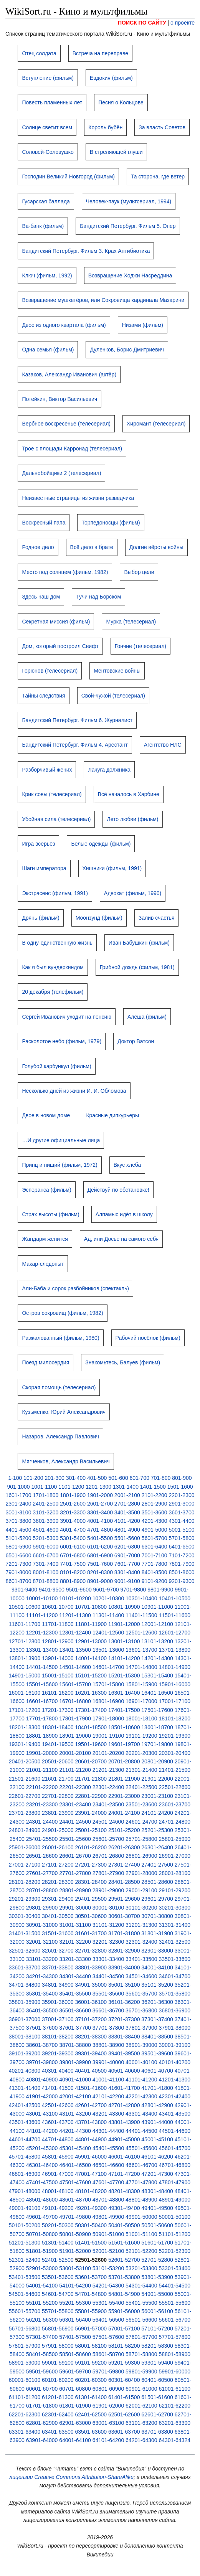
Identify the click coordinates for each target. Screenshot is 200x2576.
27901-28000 (141, 1873)
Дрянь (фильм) (40, 918)
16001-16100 (25, 1693)
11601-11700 (25, 1624)
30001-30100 (108, 1908)
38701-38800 (75, 2045)
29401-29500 (91, 1899)
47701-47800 (141, 2182)
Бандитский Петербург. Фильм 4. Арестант (74, 745)
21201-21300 (108, 1770)
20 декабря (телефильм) (52, 992)
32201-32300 (108, 1942)
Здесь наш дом (41, 597)
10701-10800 (91, 1607)
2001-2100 (127, 1495)
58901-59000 (25, 2363)
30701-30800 (157, 1916)
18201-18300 (25, 1727)
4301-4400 (182, 1521)
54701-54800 (91, 2294)
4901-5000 (154, 1530)
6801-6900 (100, 1555)
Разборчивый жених (47, 770)
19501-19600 (91, 1744)
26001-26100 (58, 1847)
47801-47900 (174, 2182)
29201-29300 (25, 1899)
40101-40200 (174, 2062)
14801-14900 (174, 1667)
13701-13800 (174, 1650)
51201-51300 (25, 2243)
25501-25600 (75, 1839)
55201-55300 (75, 2303)
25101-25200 (124, 1830)
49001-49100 (25, 2208)
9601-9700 (106, 1589)
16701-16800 (75, 1701)
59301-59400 (157, 2363)
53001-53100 (75, 2268)
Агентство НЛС (163, 745)
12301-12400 (75, 1632)
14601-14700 (108, 1667)
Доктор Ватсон (135, 1041)
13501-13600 (108, 1650)
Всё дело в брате (91, 547)
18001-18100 (141, 1718)
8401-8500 (154, 1572)
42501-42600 (58, 2105)
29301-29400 (58, 1899)
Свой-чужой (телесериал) (113, 696)
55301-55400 (108, 2303)
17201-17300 (58, 1710)
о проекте (182, 23)
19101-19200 (141, 1736)
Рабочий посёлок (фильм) (148, 1338)
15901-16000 (174, 1684)
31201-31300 (141, 1925)
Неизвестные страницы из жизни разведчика (78, 498)
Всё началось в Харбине (128, 794)
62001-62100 (141, 2406)
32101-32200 (75, 1942)
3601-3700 (182, 1512)
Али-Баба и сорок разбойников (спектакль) (75, 1288)
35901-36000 (58, 2002)
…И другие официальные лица (61, 1140)
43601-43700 (58, 2122)
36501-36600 (75, 2010)
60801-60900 (108, 2389)
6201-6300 (127, 1547)
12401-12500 (108, 1632)
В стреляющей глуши (116, 152)
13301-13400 (42, 1650)
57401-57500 (75, 2337)
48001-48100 (58, 2191)
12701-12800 (25, 1641)
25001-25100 (91, 1830)
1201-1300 (98, 1487)
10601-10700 (58, 1607)
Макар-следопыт (43, 1264)
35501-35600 (108, 1994)
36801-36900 (174, 2010)
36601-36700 (108, 2010)
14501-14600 (75, 1667)
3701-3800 (18, 1521)
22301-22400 (108, 1787)
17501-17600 (157, 1710)
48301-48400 (157, 2191)
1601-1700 (18, 1495)
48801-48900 (141, 2200)
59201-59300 (124, 2363)
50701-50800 (42, 2234)
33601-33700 (25, 1967)
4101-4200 (127, 1521)
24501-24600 (108, 1822)
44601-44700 (25, 2139)
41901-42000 (42, 2096)
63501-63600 (91, 2432)
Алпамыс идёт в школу (124, 1214)
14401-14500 (42, 1667)
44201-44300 (75, 2131)
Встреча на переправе (100, 53)
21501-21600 (25, 1779)
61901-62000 (108, 2406)
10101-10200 (75, 1598)
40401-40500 (91, 2071)
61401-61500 (124, 2397)
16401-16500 (157, 1693)
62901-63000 (75, 2423)
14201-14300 (157, 1658)
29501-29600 (124, 1899)
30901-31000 (42, 1925)
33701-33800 (58, 1967)
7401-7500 (73, 1564)
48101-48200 (91, 2191)
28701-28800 (42, 1890)
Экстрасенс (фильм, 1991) (55, 893)
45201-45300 (42, 2148)
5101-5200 (18, 1538)
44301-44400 (108, 2131)
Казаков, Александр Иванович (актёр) (69, 374)
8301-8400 (127, 1572)
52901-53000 (42, 2268)
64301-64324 (174, 2440)
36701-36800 (141, 2010)
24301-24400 (42, 1822)
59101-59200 (91, 2363)
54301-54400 (141, 2285)
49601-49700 (42, 2217)
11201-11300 (75, 1615)
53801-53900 (157, 2277)
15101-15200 (91, 1675)
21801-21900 (124, 1779)
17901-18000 (108, 1718)
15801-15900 (141, 1684)
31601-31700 (91, 1933)
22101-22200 (42, 1787)
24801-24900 (25, 1830)
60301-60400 (124, 2380)
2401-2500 (45, 1504)
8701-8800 (45, 1581)
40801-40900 (42, 2079)
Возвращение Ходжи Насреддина (130, 275)
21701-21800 (91, 1779)
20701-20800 (124, 1761)
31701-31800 (124, 1933)
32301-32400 (141, 1942)
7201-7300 (18, 1564)
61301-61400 (91, 2397)
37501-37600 (42, 2028)
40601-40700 (157, 2071)
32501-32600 (25, 1951)
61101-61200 (25, 2397)
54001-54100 (42, 2285)
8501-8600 (182, 1572)
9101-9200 (154, 1581)
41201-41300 (174, 2079)
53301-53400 (174, 2268)
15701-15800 (108, 1684)
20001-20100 (75, 1753)
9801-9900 (160, 1589)
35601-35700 (141, 1994)
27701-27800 (75, 1873)
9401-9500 (51, 1589)
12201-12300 (42, 1632)
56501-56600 (141, 2320)
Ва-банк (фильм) (43, 226)
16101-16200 (58, 1693)
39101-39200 (25, 2053)
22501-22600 (174, 1787)
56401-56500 (108, 2320)
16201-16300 (91, 1693)
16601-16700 (42, 1701)
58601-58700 (108, 2354)
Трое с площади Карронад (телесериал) (72, 448)
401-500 (97, 1478)
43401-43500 (174, 2114)
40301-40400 (58, 2071)
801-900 (182, 1478)
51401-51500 (91, 2243)
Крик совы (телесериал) (51, 794)
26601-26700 (75, 1856)
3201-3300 (73, 1512)
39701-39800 (42, 2062)
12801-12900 (58, 1641)
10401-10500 (174, 1598)
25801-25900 (174, 1839)
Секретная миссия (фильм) (56, 621)
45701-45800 (25, 2157)
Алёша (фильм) (147, 1017)
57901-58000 (58, 2346)
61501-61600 (157, 2397)
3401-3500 (127, 1512)
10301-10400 (141, 1598)
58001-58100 (91, 2346)
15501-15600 (42, 1684)
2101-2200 (154, 1495)
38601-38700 (42, 2045)
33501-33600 (174, 1959)
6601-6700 (45, 1555)
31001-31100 (75, 1925)
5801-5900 (18, 1547)
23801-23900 (58, 1813)
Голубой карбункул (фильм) (56, 1066)
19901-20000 (42, 1753)
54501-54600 (25, 2294)
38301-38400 (124, 2036)
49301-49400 (124, 2208)
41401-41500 (58, 2088)
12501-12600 (141, 1632)
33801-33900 (91, 1967)
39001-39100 (174, 2045)
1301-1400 (126, 1487)
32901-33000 (157, 1951)
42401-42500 (25, 2105)
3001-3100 (18, 1512)
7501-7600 (100, 1564)
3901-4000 (73, 1521)
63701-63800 (157, 2432)
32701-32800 (91, 1951)
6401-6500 (182, 1547)
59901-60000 (174, 2371)
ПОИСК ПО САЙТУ (142, 23)
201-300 (54, 1478)
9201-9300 (182, 1581)
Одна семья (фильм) (48, 349)
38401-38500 (157, 2036)
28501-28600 (157, 1882)
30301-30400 (25, 1916)
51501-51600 (124, 2243)
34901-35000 (91, 1985)
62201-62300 (25, 2414)
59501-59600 (42, 2371)
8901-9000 (100, 1581)
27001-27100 (25, 1865)
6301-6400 (154, 1547)
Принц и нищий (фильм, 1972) (59, 1165)
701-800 (160, 1478)
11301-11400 (108, 1615)
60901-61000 (141, 2389)
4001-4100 (100, 1521)
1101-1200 (71, 1487)
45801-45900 (58, 2157)
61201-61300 (58, 2397)
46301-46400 (42, 2165)
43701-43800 (91, 2122)
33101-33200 (42, 1959)
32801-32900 (124, 1951)
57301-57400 (42, 2337)
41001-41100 (108, 2079)
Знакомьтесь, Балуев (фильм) (122, 1362)
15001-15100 (58, 1675)
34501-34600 (141, 1976)
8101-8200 (73, 1572)
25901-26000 (25, 1847)
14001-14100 (91, 1658)
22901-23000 (124, 1796)
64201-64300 (141, 2440)
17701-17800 (42, 1718)
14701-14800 (141, 1667)
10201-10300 (108, 1598)
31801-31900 (157, 1933)
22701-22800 (58, 1796)
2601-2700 (100, 1504)
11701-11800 (58, 1624)
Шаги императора (44, 868)
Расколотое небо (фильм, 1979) (61, 1041)
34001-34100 (157, 1967)
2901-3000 (182, 1504)
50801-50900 (75, 2234)
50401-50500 (124, 2225)
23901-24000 (91, 1813)
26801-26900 (141, 1856)
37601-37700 (75, 2028)
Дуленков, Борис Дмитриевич (127, 349)
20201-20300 (141, 1753)
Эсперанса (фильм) (46, 1190)
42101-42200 (108, 2096)
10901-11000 (157, 1607)
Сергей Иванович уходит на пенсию (66, 1017)
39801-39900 (75, 2062)
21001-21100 (42, 1770)
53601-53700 (91, 2277)
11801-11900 (91, 1624)
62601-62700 (157, 2414)
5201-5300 (45, 1538)
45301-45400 (75, 2148)
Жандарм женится (45, 1239)
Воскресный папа (43, 522)
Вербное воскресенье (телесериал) (66, 424)
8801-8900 (73, 1581)
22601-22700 (25, 1796)
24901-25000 (58, 1830)
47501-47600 (75, 2182)
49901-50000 (141, 2217)
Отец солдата (39, 53)
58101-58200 (124, 2346)
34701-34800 (25, 1985)
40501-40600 (124, 2071)
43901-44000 (157, 2122)
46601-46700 (141, 2165)
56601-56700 (174, 2320)
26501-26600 (42, 1856)
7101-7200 (182, 1555)
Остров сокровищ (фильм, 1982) (62, 1313)
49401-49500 (157, 2208)
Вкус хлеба (127, 1165)
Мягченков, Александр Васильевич (65, 1461)
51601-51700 (157, 2243)
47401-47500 (42, 2182)
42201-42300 (141, 2096)
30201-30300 (174, 1908)
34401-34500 (108, 1976)
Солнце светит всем (47, 127)
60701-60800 (75, 2389)
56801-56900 (58, 2328)
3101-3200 (45, 1512)
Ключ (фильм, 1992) (47, 275)
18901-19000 (75, 1736)
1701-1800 (45, 1495)
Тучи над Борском (98, 597)
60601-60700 (42, 2389)
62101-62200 (174, 2406)
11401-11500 (141, 1615)
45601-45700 (174, 2148)
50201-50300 (58, 2225)
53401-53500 (25, 2277)
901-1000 (18, 1487)
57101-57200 (157, 2328)
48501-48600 (42, 2200)
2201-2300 (182, 1495)
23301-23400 (75, 1804)
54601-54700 (58, 2294)
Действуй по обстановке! (118, 1190)
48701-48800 (108, 2200)
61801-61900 (75, 2406)
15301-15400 (157, 1675)
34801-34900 (58, 1985)
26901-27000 (174, 1856)
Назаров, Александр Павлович (60, 1436)
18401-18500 (91, 1727)
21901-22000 (157, 1779)
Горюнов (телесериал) (50, 671)
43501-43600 (25, 2122)
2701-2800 (127, 1504)
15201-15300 (124, 1675)
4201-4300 (154, 1521)
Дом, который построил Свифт (60, 646)
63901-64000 (42, 2440)
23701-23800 (25, 1813)
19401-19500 (58, 1744)
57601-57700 (141, 2337)
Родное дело (38, 547)
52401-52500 (58, 2260)
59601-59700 (75, 2371)
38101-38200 (58, 2036)
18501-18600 (124, 1727)
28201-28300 (58, 1882)
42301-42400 (174, 2096)
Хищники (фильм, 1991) (112, 868)
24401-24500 (75, 1822)
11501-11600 (174, 1615)
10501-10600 (25, 1607)
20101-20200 (108, 1753)
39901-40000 (108, 2062)
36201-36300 (157, 2002)
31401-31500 (25, 1933)
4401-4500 (18, 1530)
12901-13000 (91, 1641)
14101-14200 (124, 1658)
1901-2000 (100, 1495)
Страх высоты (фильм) (50, 1214)
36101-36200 (124, 2002)
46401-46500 (75, 2165)
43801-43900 (124, 2122)
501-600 (118, 1478)
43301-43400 (141, 2114)
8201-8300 (100, 1572)
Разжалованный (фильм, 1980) (60, 1338)
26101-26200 (91, 1847)
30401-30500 (58, 1916)
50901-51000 (108, 2234)
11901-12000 (124, 1624)
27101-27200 (58, 1865)
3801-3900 (45, 1521)
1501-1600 (180, 1487)
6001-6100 (73, 1547)
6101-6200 (100, 1547)
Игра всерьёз (38, 844)
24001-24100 (124, 1813)
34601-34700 (174, 1976)
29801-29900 (42, 1908)
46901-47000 (58, 2174)
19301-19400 (25, 1744)
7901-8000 (18, 1572)
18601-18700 (157, 1727)
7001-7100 (154, 1555)
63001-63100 (108, 2423)
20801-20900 (157, 1761)
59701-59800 (108, 2371)
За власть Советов (162, 127)
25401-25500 (42, 1839)
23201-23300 (42, 1804)
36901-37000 (25, 2019)
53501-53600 (58, 2277)
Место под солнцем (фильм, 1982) (65, 572)
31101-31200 (108, 1925)
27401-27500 (157, 1865)
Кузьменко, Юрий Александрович (64, 1412)
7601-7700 (127, 1564)
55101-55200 (42, 2303)
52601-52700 (124, 2260)
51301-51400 (58, 2243)
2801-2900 (154, 1504)
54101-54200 (75, 2285)
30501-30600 (91, 1916)
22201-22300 (75, 1787)
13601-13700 (141, 1650)
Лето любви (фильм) (132, 819)
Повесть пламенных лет (52, 102)
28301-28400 (91, 1882)
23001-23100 (157, 1796)
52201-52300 (174, 2251)
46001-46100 (124, 2157)
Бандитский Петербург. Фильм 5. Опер (127, 226)
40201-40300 (25, 2071)
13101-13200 (157, 1641)
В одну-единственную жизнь (57, 943)
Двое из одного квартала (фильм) (64, 325)
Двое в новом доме (46, 1115)
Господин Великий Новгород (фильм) (68, 176)
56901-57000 (91, 2328)
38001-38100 (25, 2036)
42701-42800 (124, 2105)
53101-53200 (108, 2268)
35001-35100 (124, 1985)
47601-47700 (108, 2182)
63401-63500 (58, 2432)
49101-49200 (58, 2208)
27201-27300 (91, 1865)
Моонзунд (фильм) (99, 918)
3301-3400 (100, 1512)
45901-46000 (91, 2157)
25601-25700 (108, 1839)
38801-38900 (108, 2045)
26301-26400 (157, 1847)
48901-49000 (174, 2200)
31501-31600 (58, 1933)
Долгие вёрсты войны (156, 547)
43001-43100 (42, 2114)
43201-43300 (108, 2114)
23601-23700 (174, 1804)
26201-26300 (124, 1847)
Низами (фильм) (142, 325)
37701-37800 (108, 2028)
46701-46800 (174, 2165)
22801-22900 (91, 1796)
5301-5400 (73, 1538)
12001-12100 (157, 1624)
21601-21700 (58, 1779)
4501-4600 (45, 1530)
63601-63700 (124, 2432)
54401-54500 (174, 2285)
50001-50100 (174, 2217)
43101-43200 (75, 2114)
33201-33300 (75, 1959)
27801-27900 (108, 1873)
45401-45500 (108, 2148)
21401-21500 (174, 1770)
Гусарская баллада (45, 201)
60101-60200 (58, 2380)
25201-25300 (157, 1830)
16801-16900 (108, 1701)
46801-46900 (25, 2174)
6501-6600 (18, 1555)
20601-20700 (91, 1761)
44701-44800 (58, 2139)
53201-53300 (141, 2268)
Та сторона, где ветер (158, 176)
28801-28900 (75, 1890)
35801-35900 (25, 2002)
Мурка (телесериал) (131, 621)
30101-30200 (141, 1908)
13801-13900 (25, 1658)
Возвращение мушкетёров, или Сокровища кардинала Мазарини (103, 300)
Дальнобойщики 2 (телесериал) (61, 473)
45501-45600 (141, 2148)
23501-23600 (141, 1804)
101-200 (33, 1478)
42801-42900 (157, 2105)
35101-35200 (157, 1985)
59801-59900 (141, 2371)
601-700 (139, 1478)
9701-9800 (133, 1589)
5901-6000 (45, 1547)
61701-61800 (42, 2406)
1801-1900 (73, 1495)
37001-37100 (58, 2019)
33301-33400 (108, 1959)
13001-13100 (124, 1641)
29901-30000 (75, 1908)
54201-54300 (108, 2285)
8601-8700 (18, 1581)
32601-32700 (58, 1951)
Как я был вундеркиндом (52, 967)
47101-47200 (124, 2174)
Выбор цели (139, 572)
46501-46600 (108, 2165)
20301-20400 (174, 1753)
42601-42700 (91, 2105)
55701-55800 (58, 2311)
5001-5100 (182, 1530)
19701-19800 (157, 1744)
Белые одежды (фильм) (101, 844)
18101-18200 (174, 1718)
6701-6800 (73, 1555)
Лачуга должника (109, 770)
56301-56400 (75, 2320)
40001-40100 (141, 2062)
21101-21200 (75, 1770)
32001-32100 (42, 1942)
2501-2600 (73, 1504)
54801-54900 (124, 2294)
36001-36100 (91, 2002)
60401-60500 (157, 2380)
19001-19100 (108, 1736)
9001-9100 (127, 1581)
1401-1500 (153, 1487)
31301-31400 (174, 1925)
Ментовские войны (117, 671)
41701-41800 (157, 2088)
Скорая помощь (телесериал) (59, 1387)
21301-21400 (141, 1770)
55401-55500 (141, 2303)
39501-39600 (157, 2053)
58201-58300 (157, 2346)
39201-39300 (58, 2053)
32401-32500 (174, 1942)
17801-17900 (75, 1718)
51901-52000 (75, 2251)
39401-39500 (124, 2053)
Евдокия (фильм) (111, 78)
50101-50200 (25, 2225)
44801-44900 (91, 2139)
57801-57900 (25, 2346)
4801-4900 (127, 1530)
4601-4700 (73, 1530)
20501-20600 (58, 1761)
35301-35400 (42, 1994)
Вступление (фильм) (47, 78)
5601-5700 (154, 1538)
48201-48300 (124, 2191)
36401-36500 (42, 2010)
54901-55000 (157, 2294)
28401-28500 (124, 1882)
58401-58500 (42, 2354)
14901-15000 (25, 1675)
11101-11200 (42, 1615)
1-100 (15, 1478)
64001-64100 (75, 2440)
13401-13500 (75, 1650)
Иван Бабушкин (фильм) (139, 943)
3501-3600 (154, 1512)
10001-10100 (42, 1598)
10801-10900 (124, 1607)
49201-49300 (91, 2208)
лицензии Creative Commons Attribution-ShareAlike (71, 2477)
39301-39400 (91, 2053)
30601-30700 (124, 1916)
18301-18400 (58, 1727)
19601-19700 (124, 1744)
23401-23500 (108, 1804)
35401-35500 (75, 1994)
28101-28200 (25, 1882)
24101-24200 (157, 1813)
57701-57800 (174, 2337)
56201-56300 (42, 2320)
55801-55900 (91, 2311)
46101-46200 (157, 2157)
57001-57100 (124, 2328)
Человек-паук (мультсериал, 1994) (129, 201)
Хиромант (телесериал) (156, 424)
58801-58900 (174, 2354)
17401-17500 (124, 1710)
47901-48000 (25, 2191)
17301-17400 (91, 1710)
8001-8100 (45, 1572)
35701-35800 (174, 1994)
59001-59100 (58, 2363)
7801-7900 (182, 1564)
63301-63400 (25, 2432)
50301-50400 (91, 2225)
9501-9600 (79, 1589)
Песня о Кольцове (121, 102)
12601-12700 (174, 1632)
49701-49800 (75, 2217)
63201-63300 (174, 2423)
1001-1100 (44, 1487)
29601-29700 (157, 1899)
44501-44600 (174, 2131)
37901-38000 (174, 2028)
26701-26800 (108, 1856)
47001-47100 (91, 2174)
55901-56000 (124, 2311)
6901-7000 (127, 1555)
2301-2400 (18, 1504)
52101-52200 (141, 2251)
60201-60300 (91, 2380)
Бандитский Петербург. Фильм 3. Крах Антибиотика (86, 251)
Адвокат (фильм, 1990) (132, 893)
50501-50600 (157, 2225)
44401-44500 (141, 2131)
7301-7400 (45, 1564)
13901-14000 (58, 1658)
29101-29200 (174, 1890)
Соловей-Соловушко (47, 152)
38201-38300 (91, 2036)
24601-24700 (141, 1822)
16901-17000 (141, 1701)
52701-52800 (157, 2260)
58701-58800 (141, 2354)
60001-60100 (25, 2380)
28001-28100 (174, 1873)
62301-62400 (58, 2414)
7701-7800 (154, 1564)
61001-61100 (174, 2389)
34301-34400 (75, 1976)
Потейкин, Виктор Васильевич (59, 399)
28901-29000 (108, 1890)
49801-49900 (108, 2217)
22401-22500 (141, 1787)
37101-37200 (91, 2019)
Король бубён (105, 127)
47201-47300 (157, 2174)
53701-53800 (124, 2277)
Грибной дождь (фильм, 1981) (137, 967)
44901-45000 (124, 2139)
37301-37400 (157, 2019)
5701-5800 (182, 1538)
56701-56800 (25, 2328)
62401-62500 (91, 2414)
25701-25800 (141, 1839)
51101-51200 (174, 2234)
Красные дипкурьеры (112, 1115)
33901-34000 (124, 1967)
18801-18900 (42, 1736)
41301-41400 (25, 2088)
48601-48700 (75, 2200)
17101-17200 (25, 1710)
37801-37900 (141, 2028)
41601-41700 (124, 2088)
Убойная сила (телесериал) (56, 819)
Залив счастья (157, 918)
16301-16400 (124, 1693)
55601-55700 (25, 2311)
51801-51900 (42, 2251)
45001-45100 (157, 2139)
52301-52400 (25, 2260)
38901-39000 (141, 2045)
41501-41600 (91, 2088)
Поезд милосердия (45, 1362)
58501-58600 (75, 2354)
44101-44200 (42, 2131)
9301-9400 (24, 1589)
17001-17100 (174, 1701)
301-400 (76, 1478)
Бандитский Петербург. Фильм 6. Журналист (77, 720)
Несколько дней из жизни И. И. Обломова (74, 1091)
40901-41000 (75, 2079)
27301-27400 (124, 1865)
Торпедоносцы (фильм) (110, 522)
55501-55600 (174, 2303)
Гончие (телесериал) (140, 646)
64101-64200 (108, 2440)
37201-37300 (124, 2019)
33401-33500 (141, 1959)
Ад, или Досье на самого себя (121, 1239)
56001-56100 (157, 2311)
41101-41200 (141, 2079)
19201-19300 (174, 1736)
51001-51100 (141, 2234)
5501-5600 (127, 1538)
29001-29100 (141, 1890)
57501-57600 (108, 2337)
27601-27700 (42, 1873)
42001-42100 (75, 2096)
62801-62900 (42, 2423)
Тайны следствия (43, 696)
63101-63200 (141, 2423)
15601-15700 (75, 1684)
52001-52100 (108, 2251)
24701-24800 (174, 1822)
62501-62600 (124, 2414)
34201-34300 (42, 1976)
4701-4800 (100, 1530)
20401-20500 (25, 1761)
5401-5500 (100, 1538)
